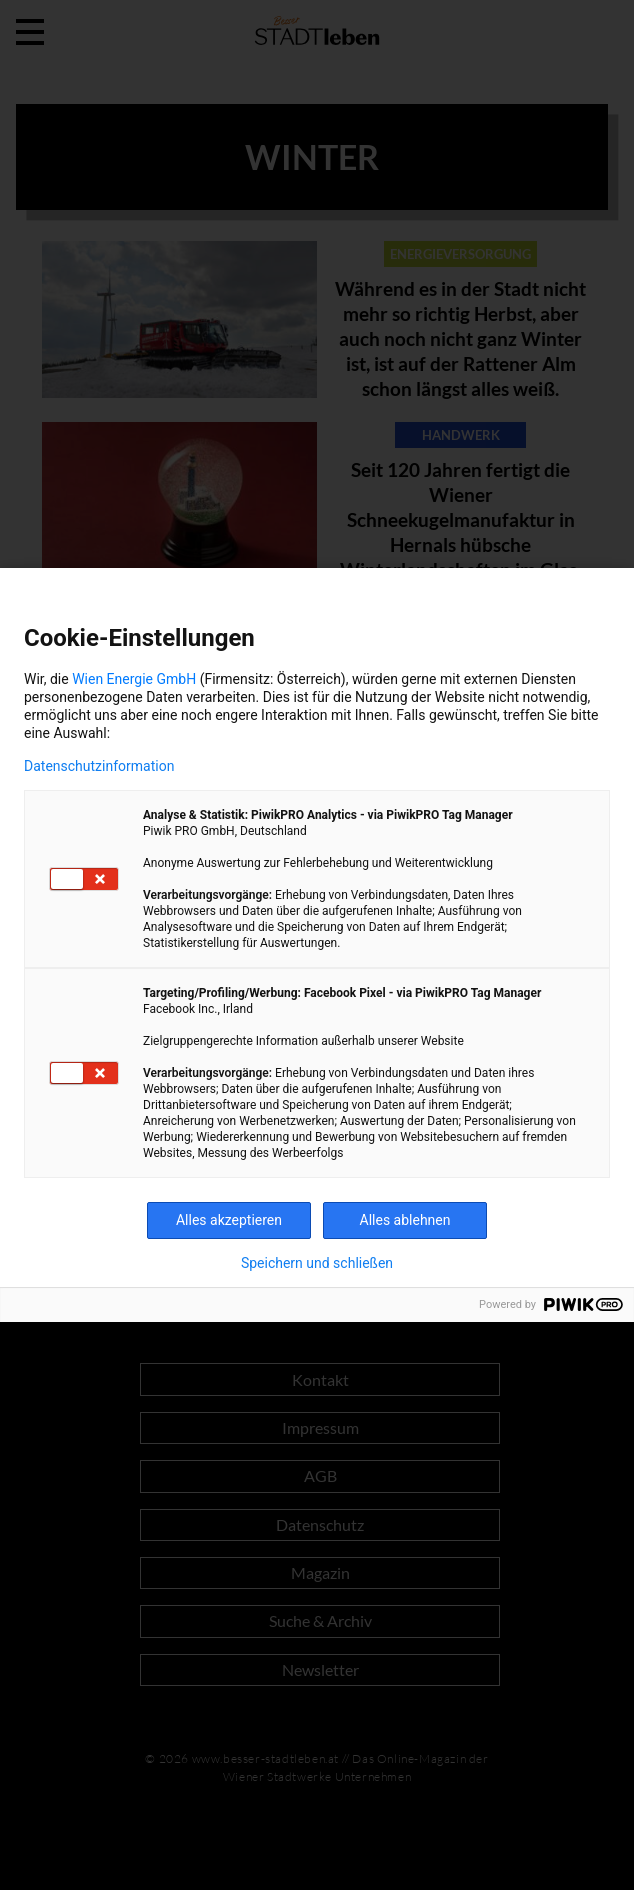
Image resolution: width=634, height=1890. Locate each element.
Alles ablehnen (405, 1220)
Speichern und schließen (317, 1263)
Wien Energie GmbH (134, 679)
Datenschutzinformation (99, 766)
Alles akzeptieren (229, 1220)
